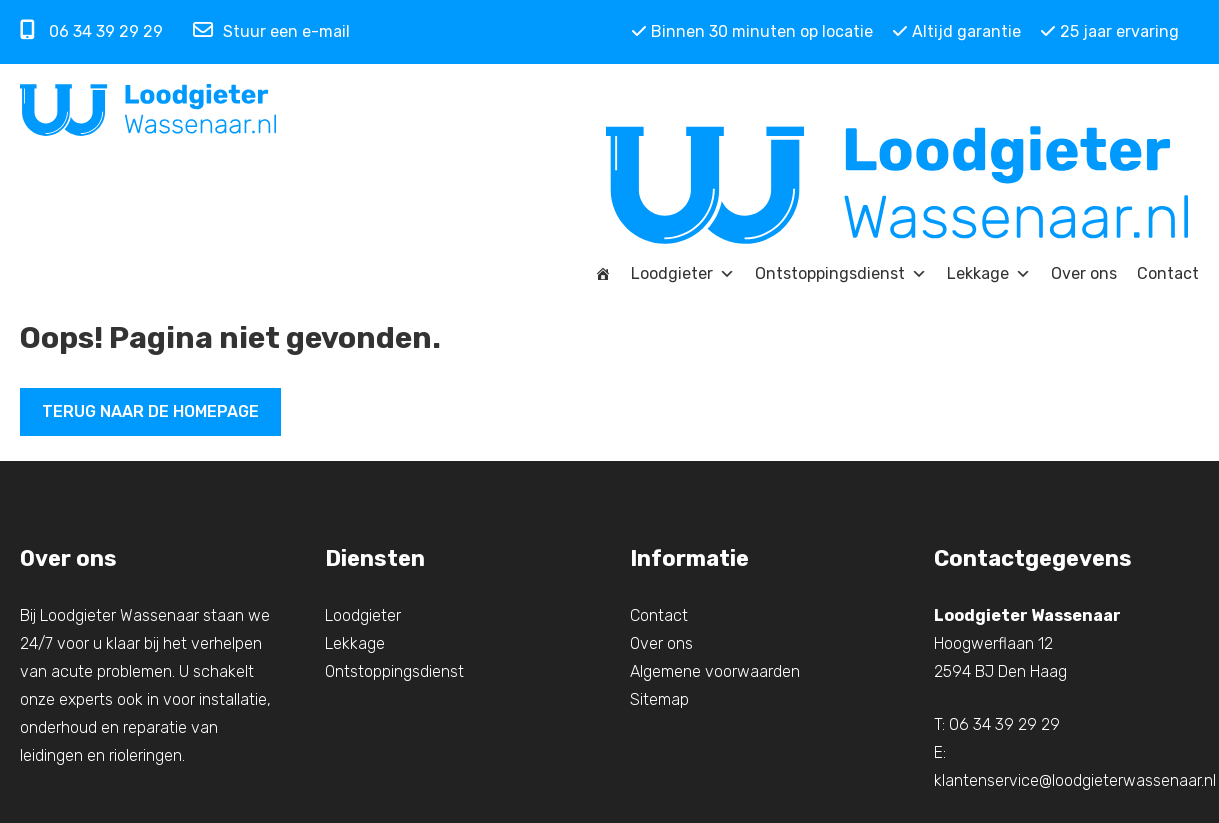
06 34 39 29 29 (91, 30)
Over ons (1084, 273)
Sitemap (659, 699)
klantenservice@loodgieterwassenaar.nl (1075, 780)
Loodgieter (683, 274)
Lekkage (989, 274)
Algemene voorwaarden (715, 671)
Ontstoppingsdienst (841, 274)
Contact (1168, 273)
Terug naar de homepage (150, 411)
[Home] (603, 274)
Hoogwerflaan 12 (993, 643)
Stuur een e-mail (271, 32)
